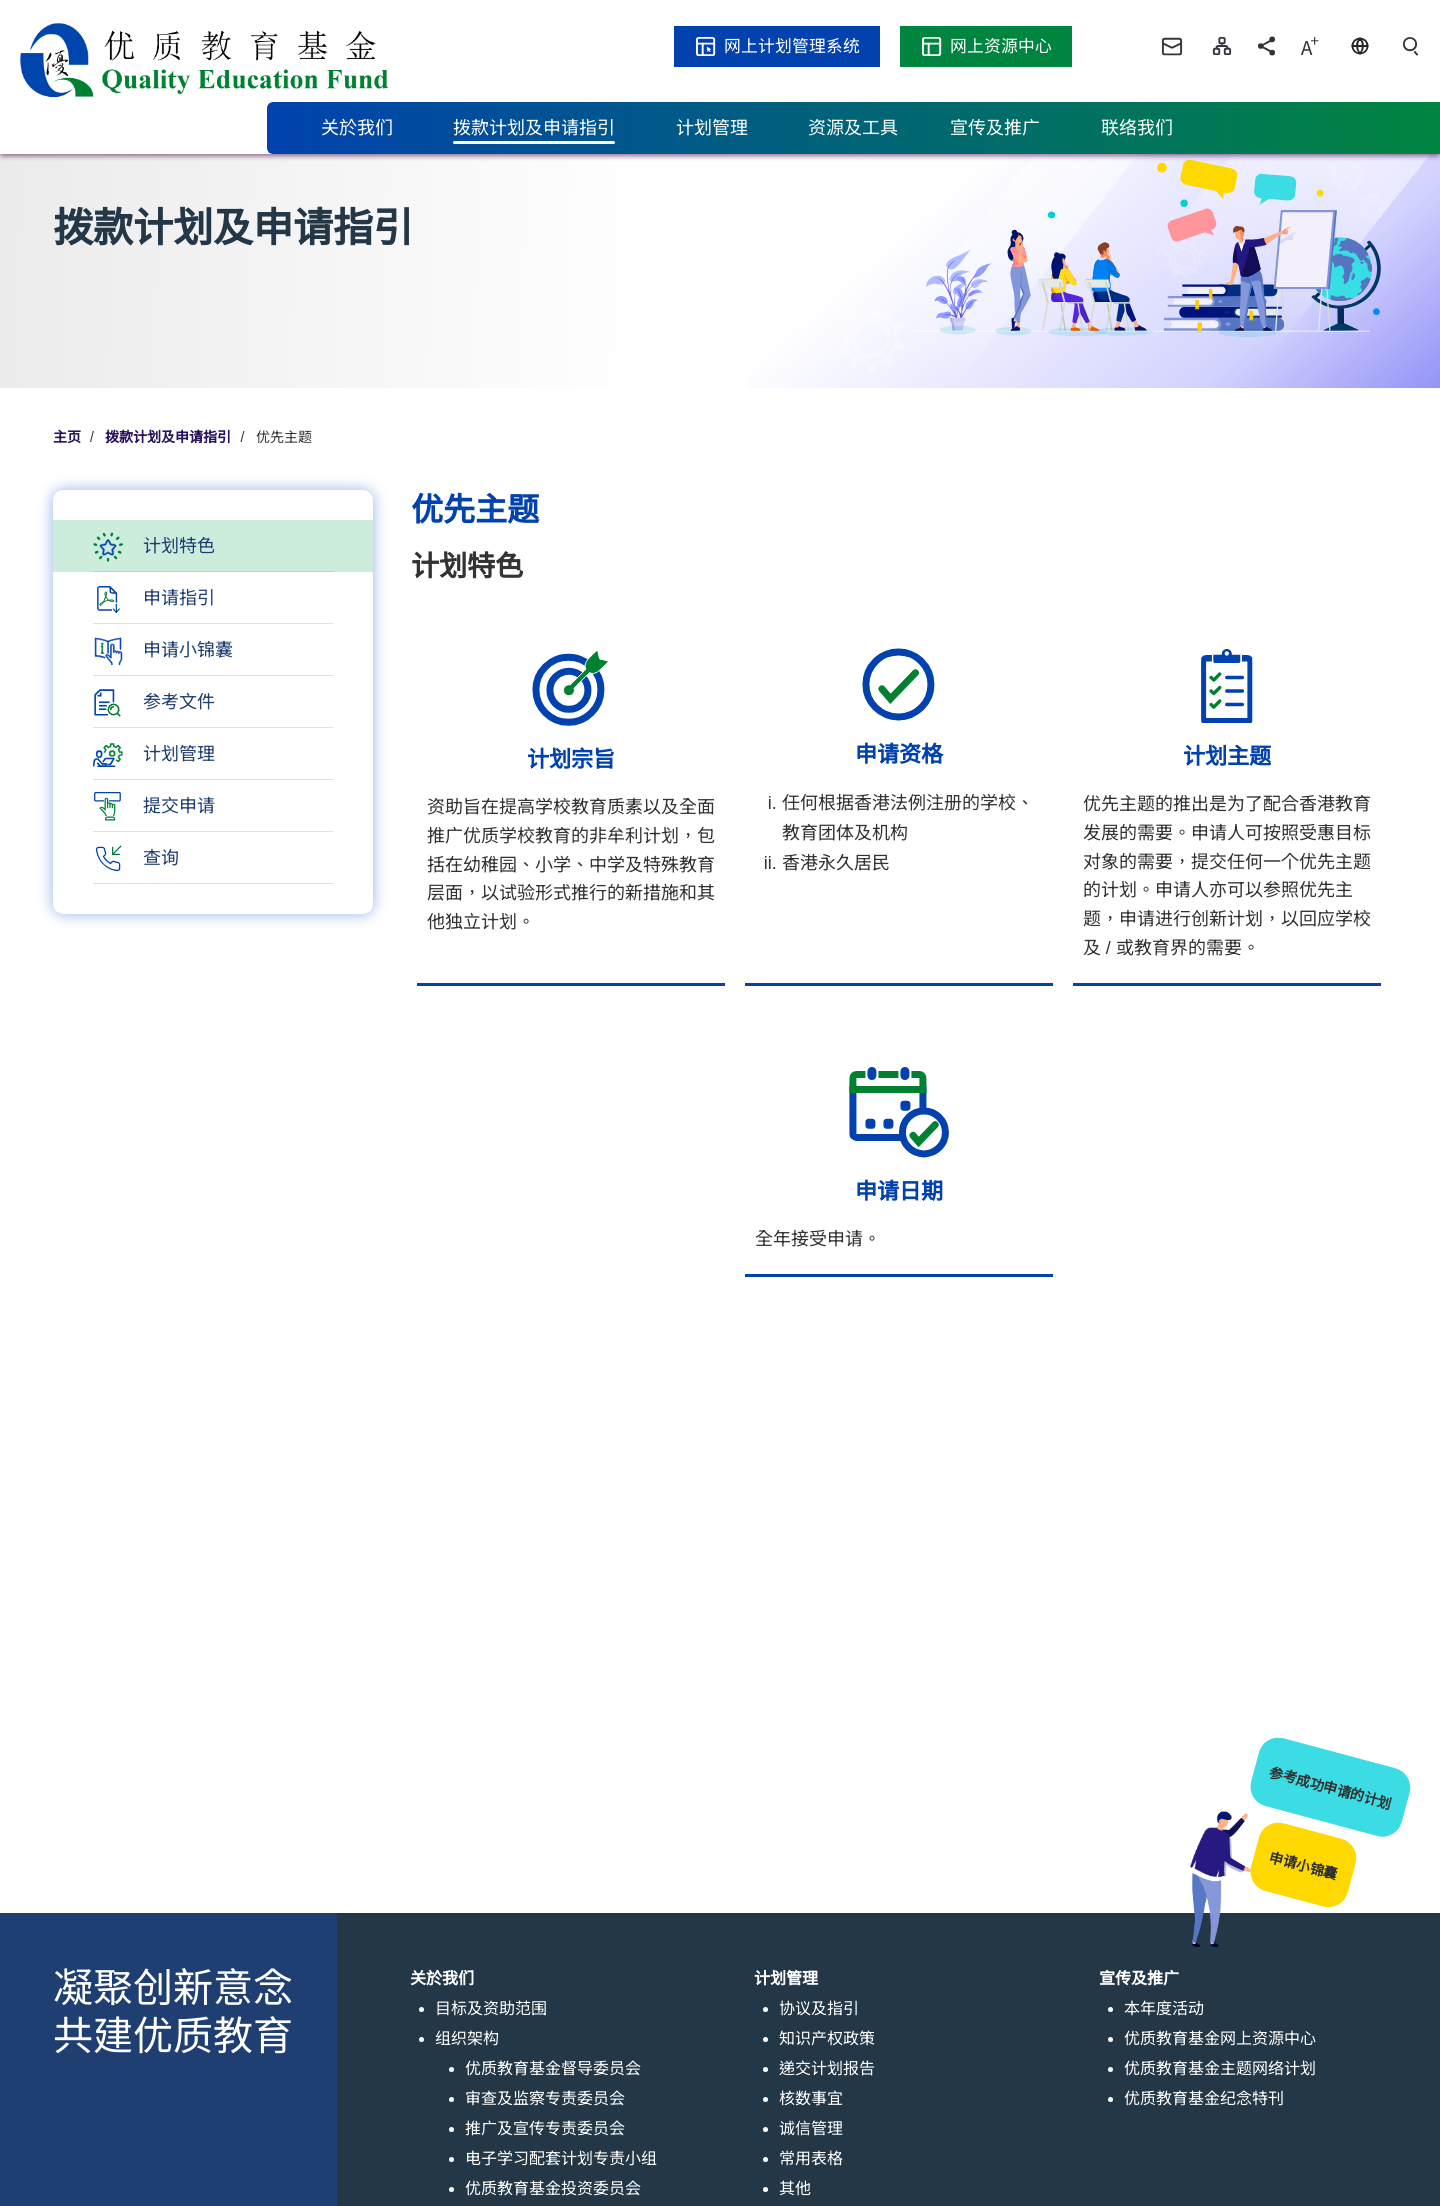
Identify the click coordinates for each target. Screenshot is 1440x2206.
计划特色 (179, 546)
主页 (67, 437)
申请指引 (179, 598)
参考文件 (179, 702)
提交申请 (179, 806)
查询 (161, 858)
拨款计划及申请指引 (168, 437)
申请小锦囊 (188, 650)
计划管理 (179, 754)
